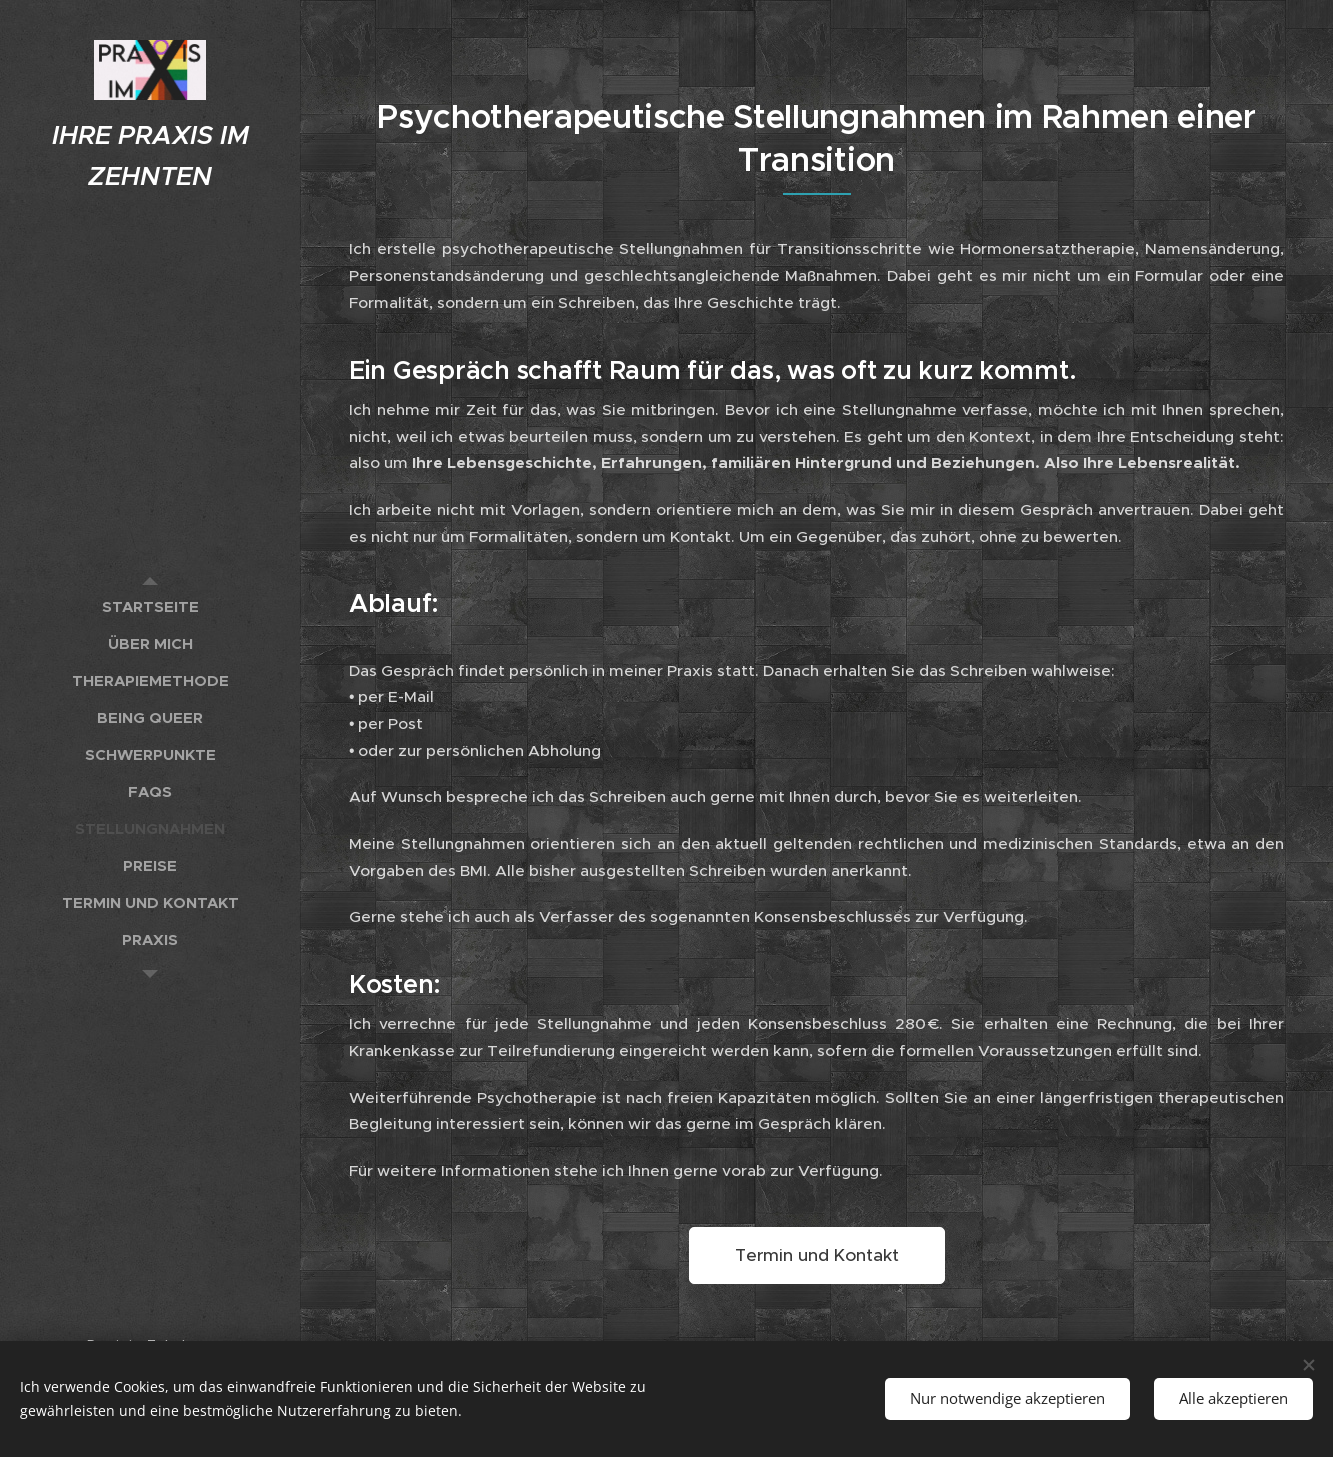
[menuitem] (150, 606)
